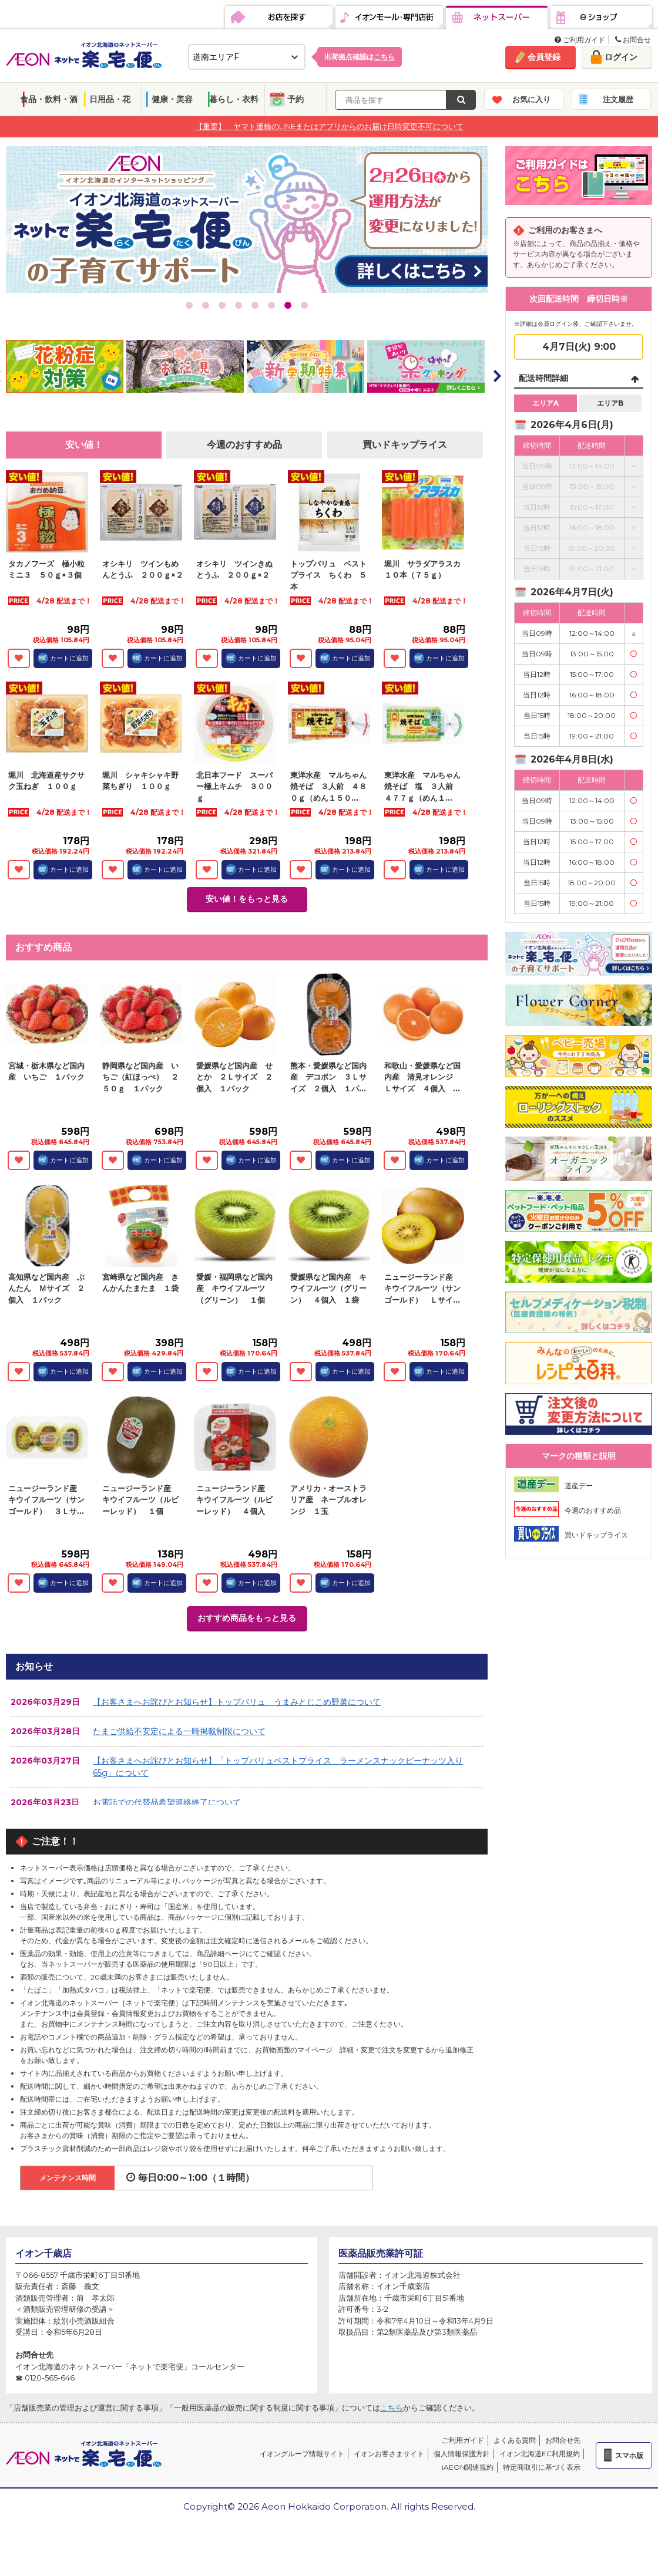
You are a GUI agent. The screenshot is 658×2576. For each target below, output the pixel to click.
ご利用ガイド (580, 39)
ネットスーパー (497, 17)
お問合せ (633, 39)
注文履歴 (618, 99)
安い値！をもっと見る (247, 898)
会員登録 (544, 57)
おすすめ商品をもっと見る (246, 1618)
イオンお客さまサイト (389, 2453)
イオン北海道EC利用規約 (539, 2453)
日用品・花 (109, 99)
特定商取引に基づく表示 (541, 2467)
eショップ (601, 17)
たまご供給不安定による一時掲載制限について (179, 1731)
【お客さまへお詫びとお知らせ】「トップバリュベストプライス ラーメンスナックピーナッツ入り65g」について (278, 1766)
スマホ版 (629, 2455)
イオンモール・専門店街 (389, 17)
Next (496, 376)
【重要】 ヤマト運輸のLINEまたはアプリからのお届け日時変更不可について (329, 126)
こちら (391, 2407)
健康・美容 (172, 99)
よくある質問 (515, 2440)
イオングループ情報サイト (302, 2453)
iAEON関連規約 (468, 2467)
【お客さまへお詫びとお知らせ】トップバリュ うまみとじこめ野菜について (237, 1702)
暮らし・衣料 (233, 99)
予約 (295, 99)
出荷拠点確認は (359, 56)
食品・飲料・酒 (49, 99)
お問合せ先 (562, 2440)
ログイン (621, 57)
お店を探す (279, 17)
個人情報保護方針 (462, 2453)
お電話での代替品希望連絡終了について (167, 1802)
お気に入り (531, 99)
